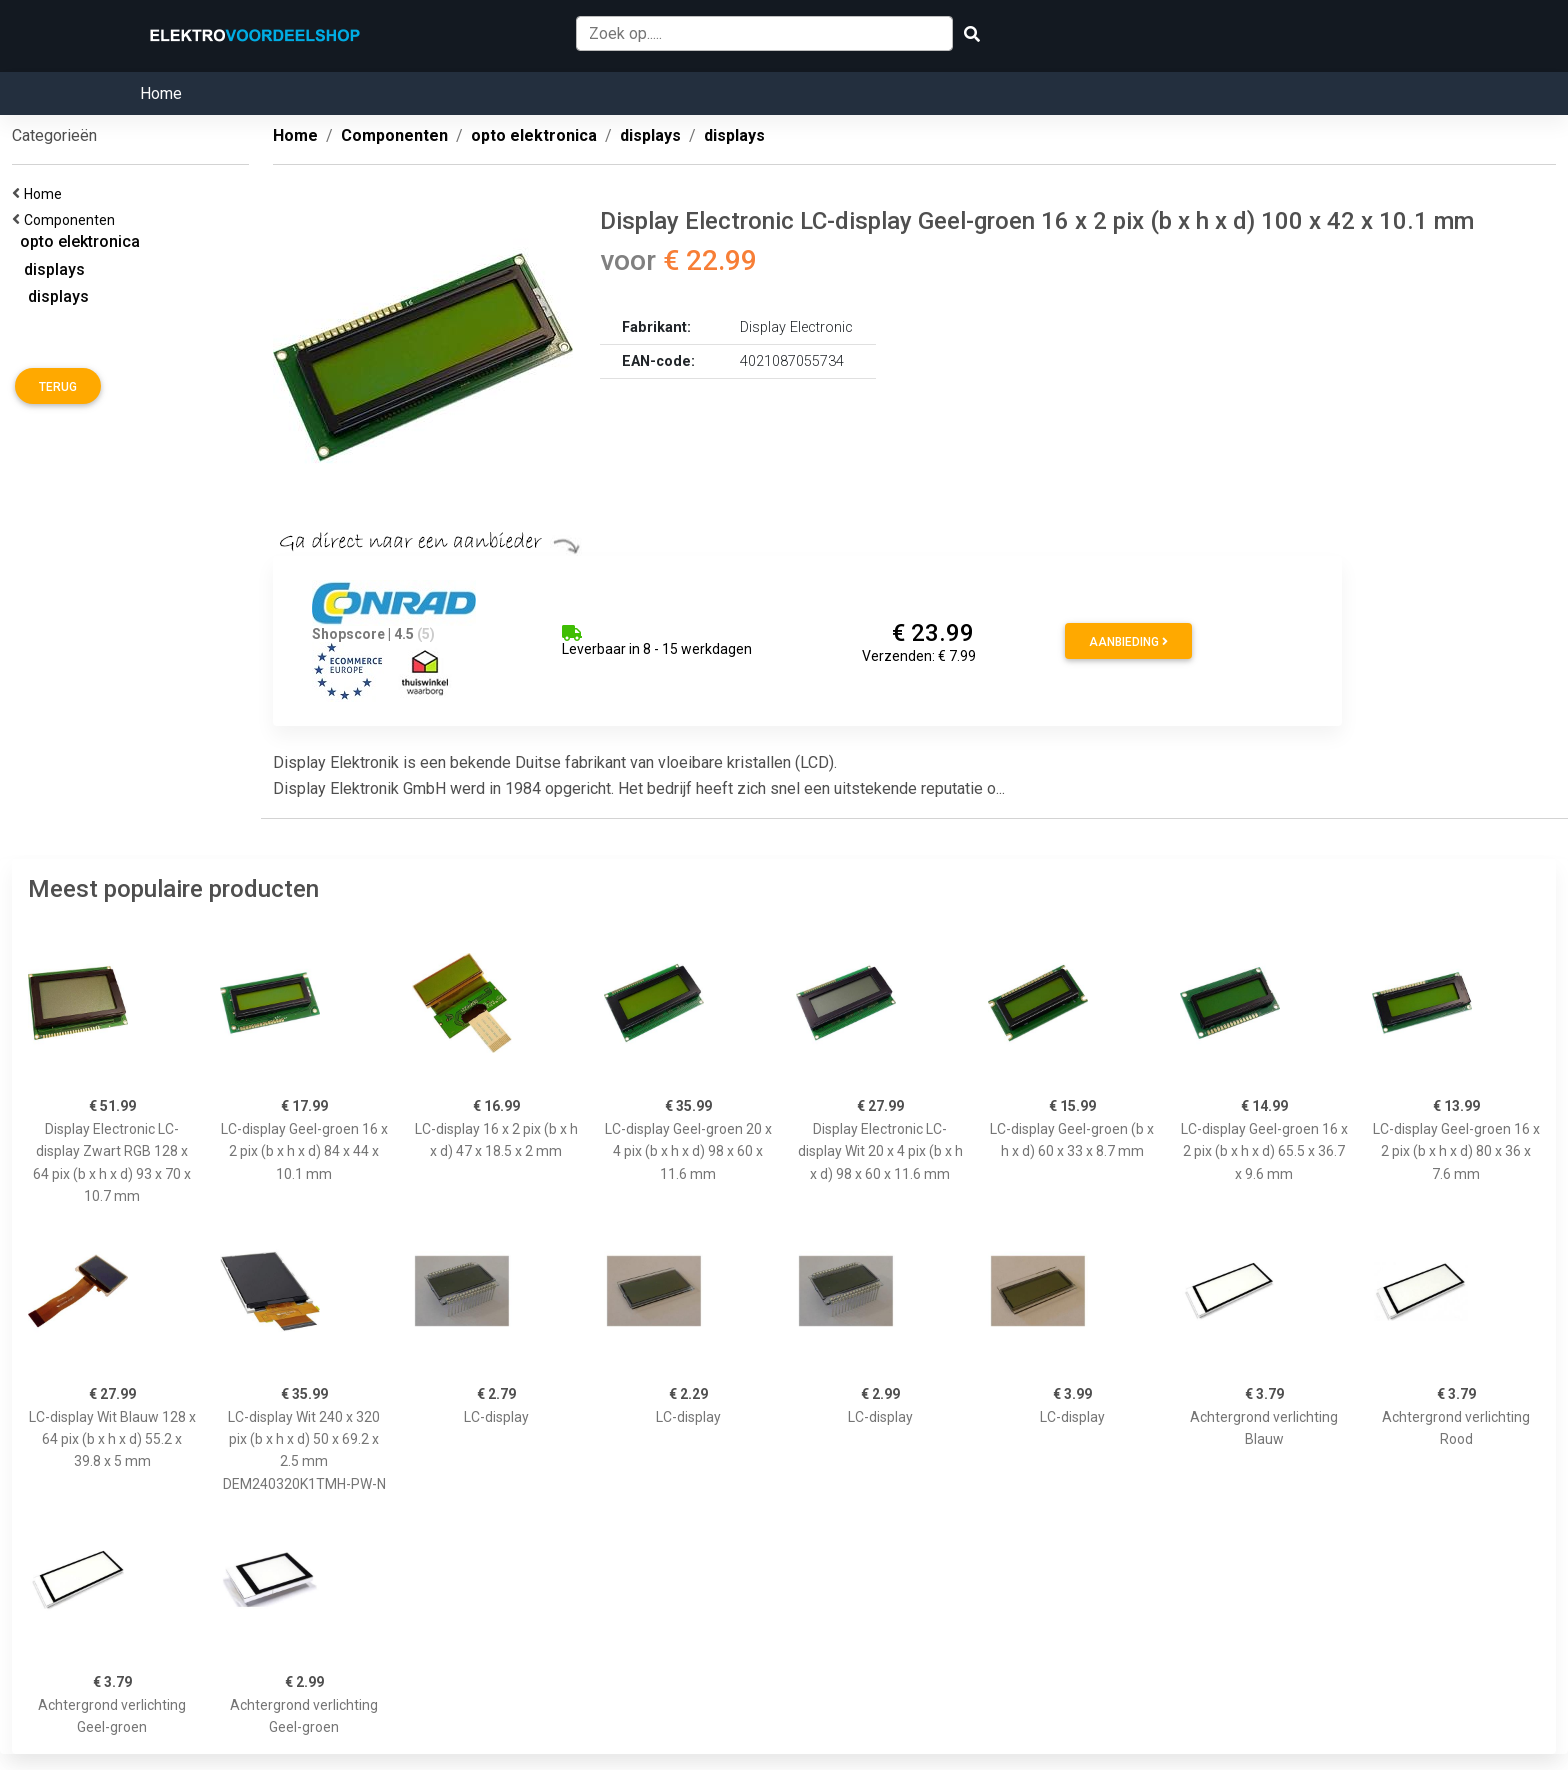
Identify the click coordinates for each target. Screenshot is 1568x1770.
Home (161, 93)
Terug (58, 387)
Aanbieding (1128, 642)
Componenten (72, 220)
